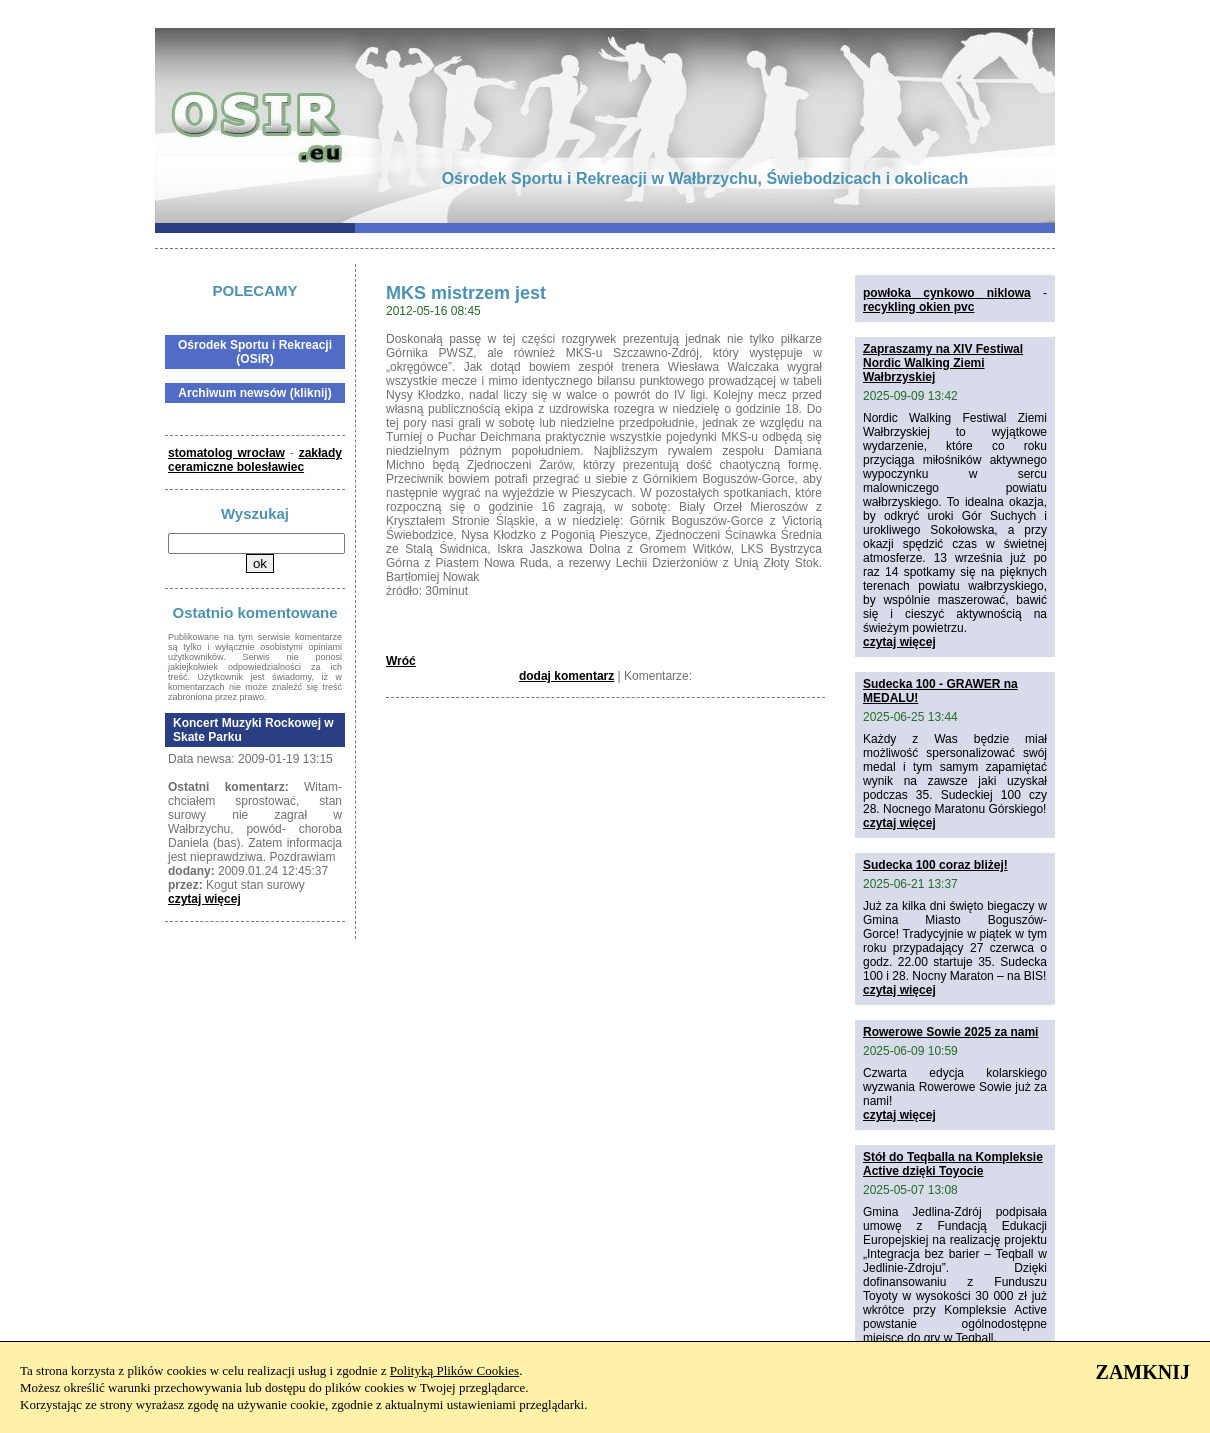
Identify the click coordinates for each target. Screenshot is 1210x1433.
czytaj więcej (204, 899)
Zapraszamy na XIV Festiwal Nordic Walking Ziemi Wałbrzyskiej (943, 363)
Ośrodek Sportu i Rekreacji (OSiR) (255, 352)
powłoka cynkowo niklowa (947, 293)
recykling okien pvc (918, 307)
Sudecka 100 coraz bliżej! (935, 865)
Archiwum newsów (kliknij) (254, 393)
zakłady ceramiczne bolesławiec (255, 460)
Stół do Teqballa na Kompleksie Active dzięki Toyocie (953, 1164)
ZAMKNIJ (1143, 1372)
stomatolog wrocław (226, 453)
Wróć (401, 661)
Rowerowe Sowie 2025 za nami (950, 1032)
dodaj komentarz (566, 676)
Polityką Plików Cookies (454, 1370)
